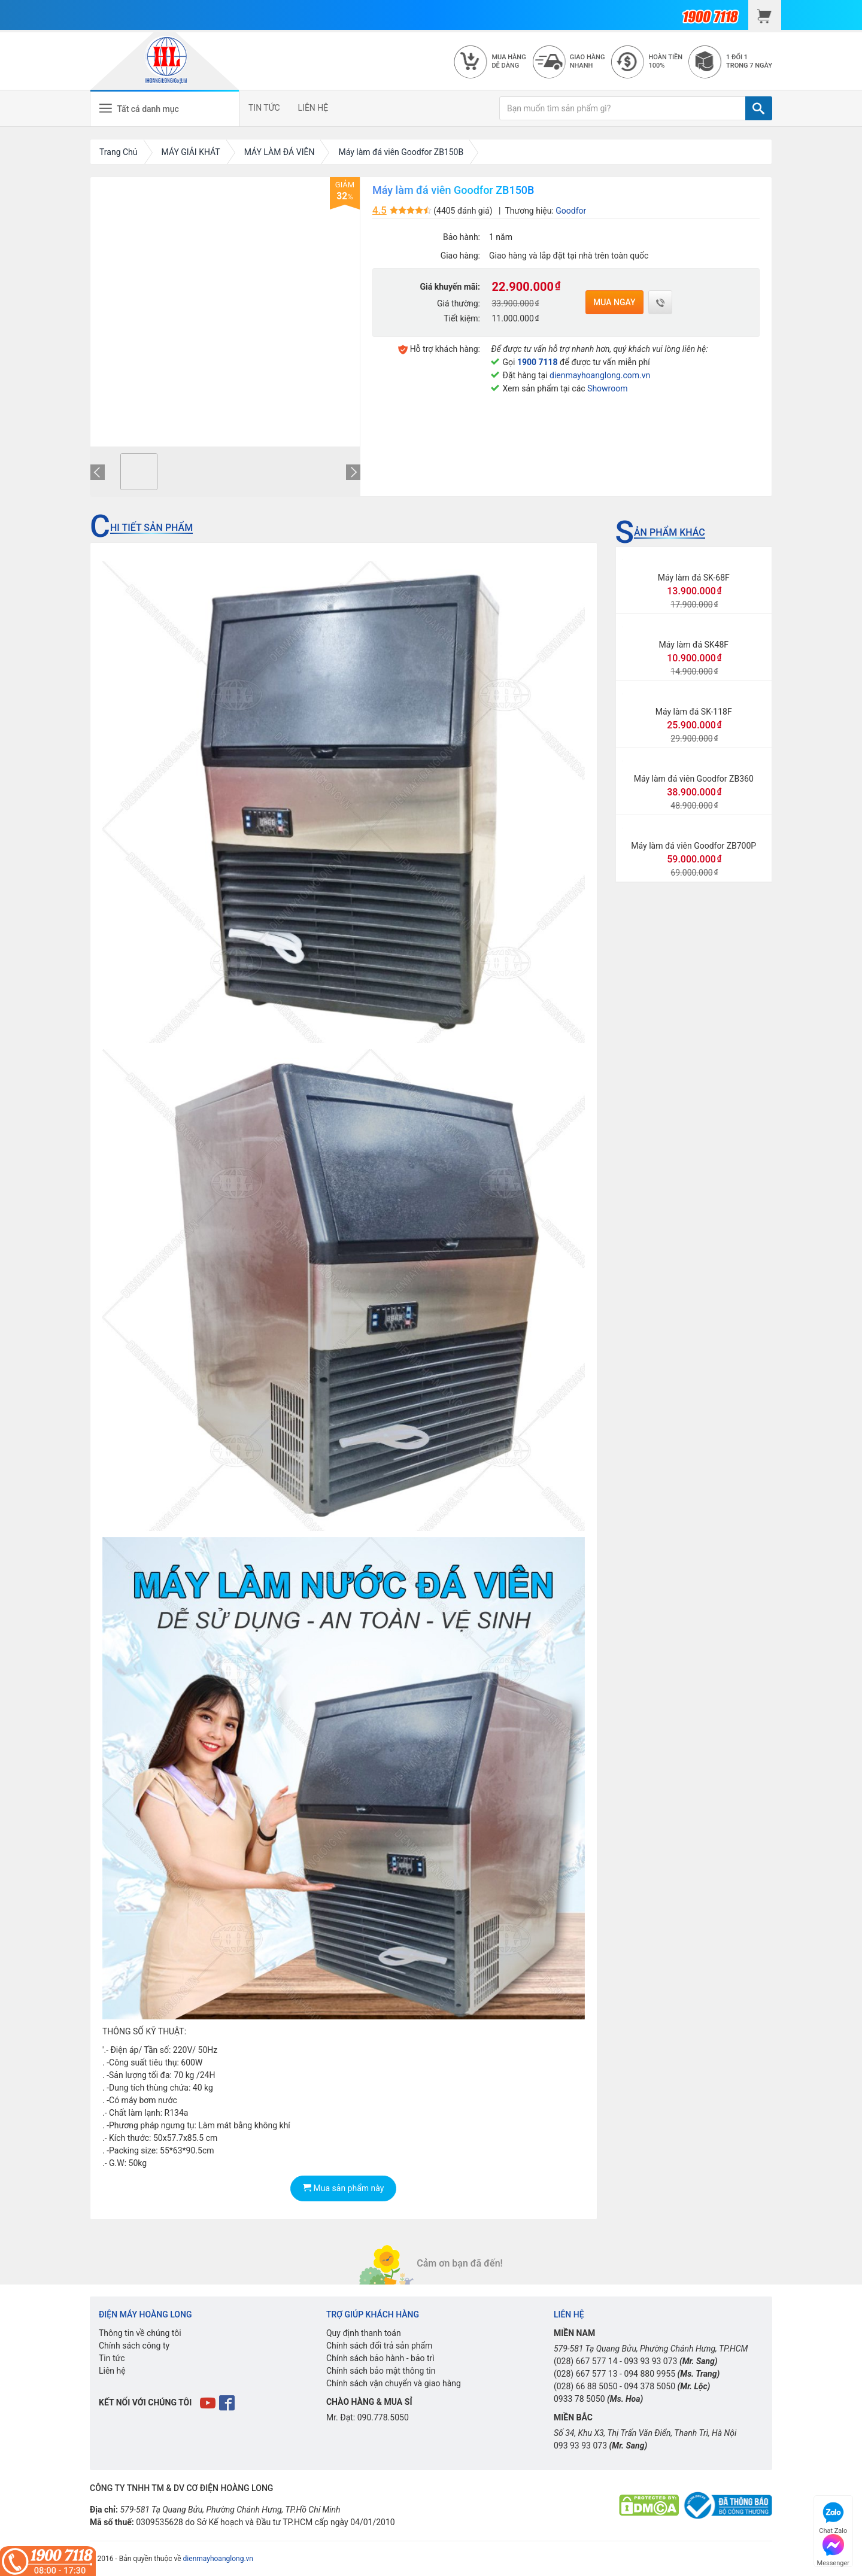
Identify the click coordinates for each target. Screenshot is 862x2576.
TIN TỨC (264, 108)
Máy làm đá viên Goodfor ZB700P (693, 845)
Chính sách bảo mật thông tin (381, 2370)
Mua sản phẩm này (343, 2188)
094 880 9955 (649, 2373)
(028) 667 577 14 (586, 2361)
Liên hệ (112, 2370)
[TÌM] (758, 108)
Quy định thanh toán (363, 2333)
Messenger (833, 2548)
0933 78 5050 (579, 2399)
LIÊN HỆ (313, 108)
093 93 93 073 (650, 2361)
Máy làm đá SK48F (693, 644)
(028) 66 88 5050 (586, 2386)
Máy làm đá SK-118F (693, 711)
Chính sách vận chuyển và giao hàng (393, 2383)
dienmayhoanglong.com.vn (600, 375)
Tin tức (112, 2358)
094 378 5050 (649, 2386)
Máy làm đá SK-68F (694, 577)
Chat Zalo (833, 2516)
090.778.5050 (383, 2417)
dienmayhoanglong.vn (218, 2558)
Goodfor (571, 210)
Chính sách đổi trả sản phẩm (379, 2345)
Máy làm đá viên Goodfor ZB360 (694, 778)
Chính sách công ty (134, 2345)
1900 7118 (537, 362)
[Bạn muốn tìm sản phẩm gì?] (622, 108)
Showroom (607, 388)
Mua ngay (614, 302)
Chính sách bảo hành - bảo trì (380, 2358)
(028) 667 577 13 (586, 2373)
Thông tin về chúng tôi (140, 2333)
